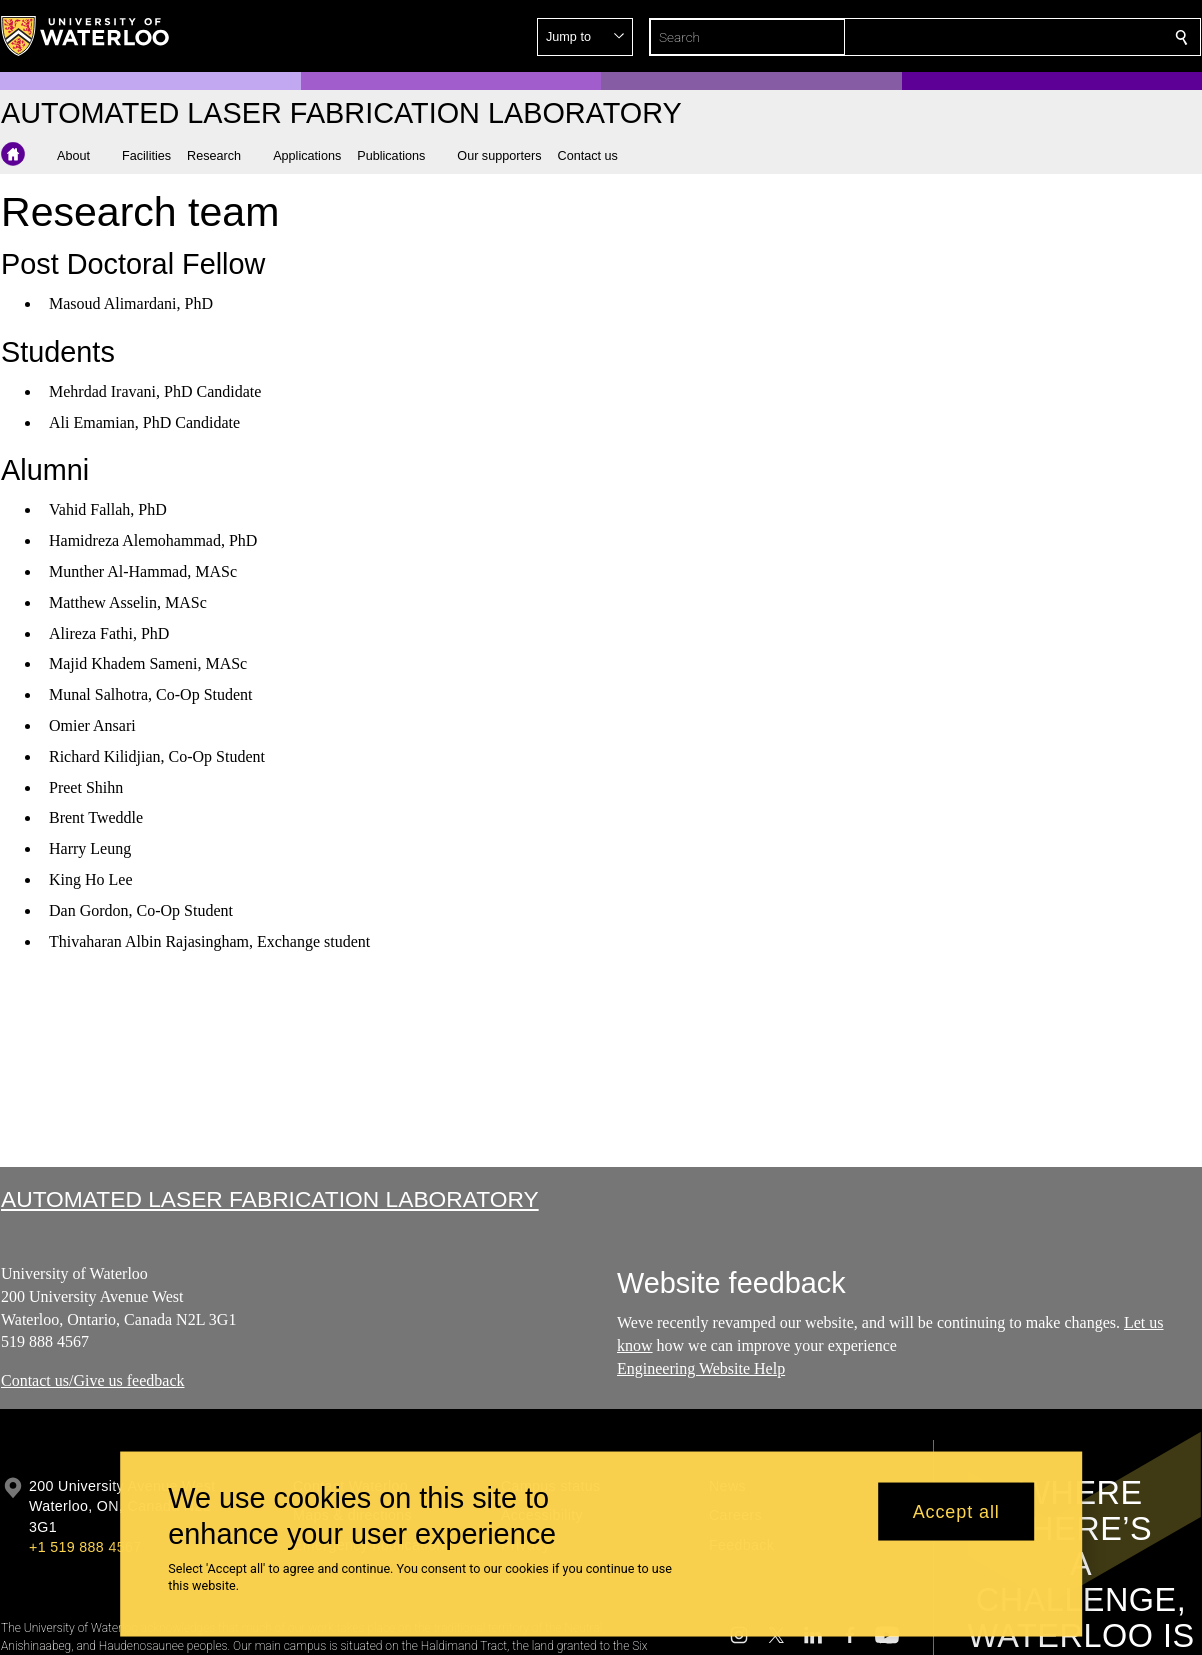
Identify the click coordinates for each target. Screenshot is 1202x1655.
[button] (1037, 37)
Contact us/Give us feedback (93, 1380)
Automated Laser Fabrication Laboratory (270, 1199)
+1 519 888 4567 (85, 1547)
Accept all (956, 1511)
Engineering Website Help (701, 1368)
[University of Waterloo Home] (86, 36)
